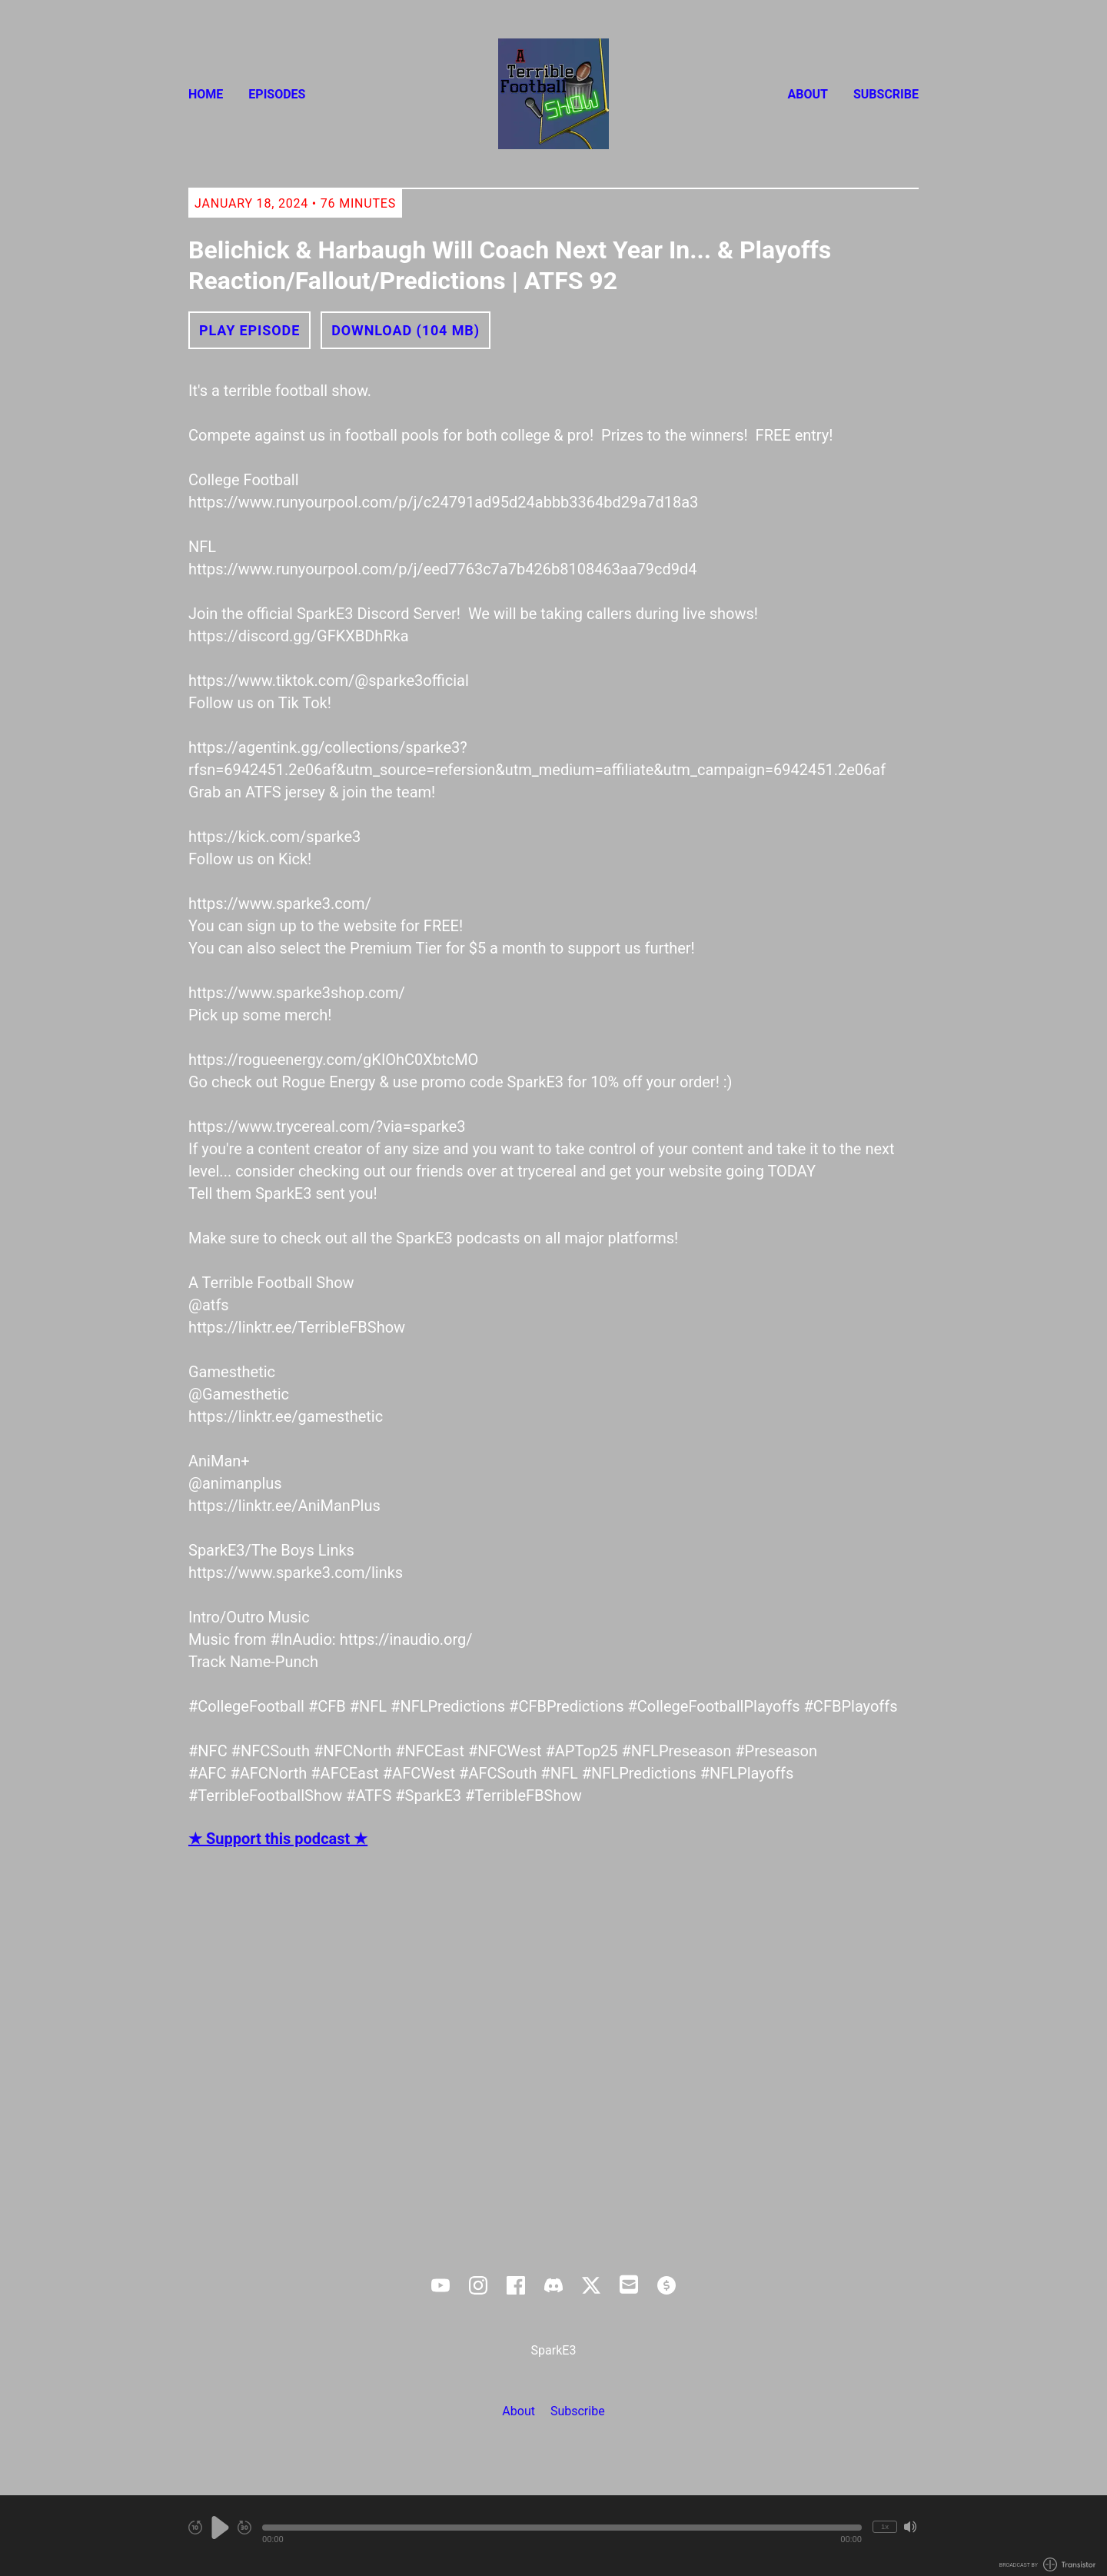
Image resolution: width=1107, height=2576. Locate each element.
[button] (562, 2527)
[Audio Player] (553, 2535)
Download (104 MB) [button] (405, 330)
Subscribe (886, 94)
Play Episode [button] (249, 330)
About (808, 94)
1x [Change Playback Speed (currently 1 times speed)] (885, 2526)
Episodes (276, 94)
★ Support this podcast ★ (277, 1838)
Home (205, 94)
